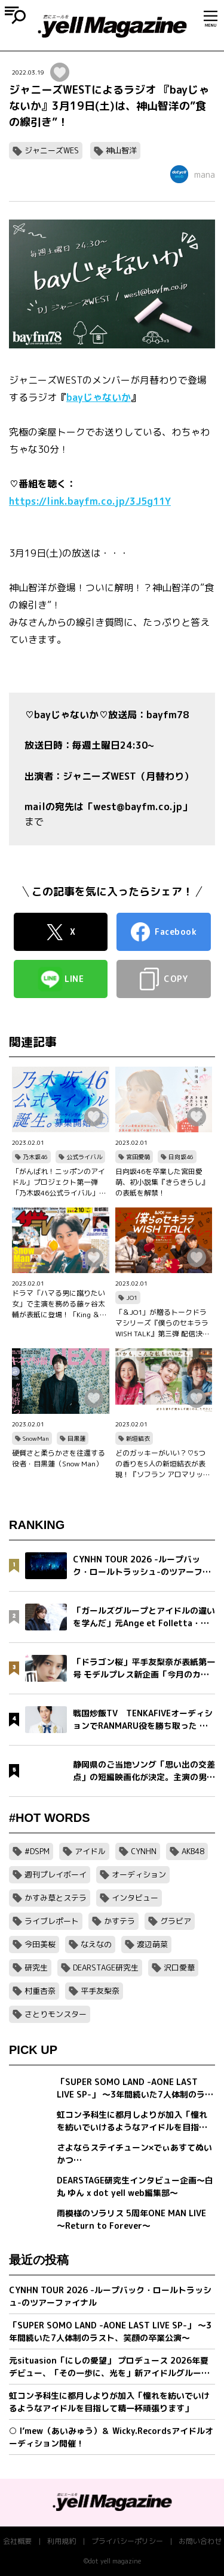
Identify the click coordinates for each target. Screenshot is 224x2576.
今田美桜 (40, 1944)
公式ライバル (84, 1157)
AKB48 (193, 1851)
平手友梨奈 (100, 1990)
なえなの (96, 1944)
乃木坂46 (35, 1157)
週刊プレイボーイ (55, 1874)
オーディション (139, 1874)
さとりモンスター (55, 2014)
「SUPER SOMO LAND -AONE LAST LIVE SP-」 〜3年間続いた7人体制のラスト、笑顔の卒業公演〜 (110, 2331)
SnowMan (36, 1438)
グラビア (175, 1921)
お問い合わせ (200, 2541)
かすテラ (119, 1921)
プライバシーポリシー (127, 2541)
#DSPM (37, 1851)
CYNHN (144, 1851)
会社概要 (17, 2541)
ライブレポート (51, 1921)
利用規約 (61, 2541)
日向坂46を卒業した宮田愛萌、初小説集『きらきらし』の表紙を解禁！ (161, 1182)
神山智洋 (121, 150)
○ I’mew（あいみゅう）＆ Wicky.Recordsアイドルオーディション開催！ (111, 2437)
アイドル (90, 1851)
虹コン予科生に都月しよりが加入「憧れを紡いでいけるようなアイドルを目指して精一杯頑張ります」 (109, 2402)
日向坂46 (181, 1157)
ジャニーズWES (51, 150)
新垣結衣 (138, 1438)
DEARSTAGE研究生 (106, 1967)
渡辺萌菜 (152, 1944)
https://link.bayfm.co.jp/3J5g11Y (90, 501)
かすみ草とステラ (55, 1897)
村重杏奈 (40, 1990)
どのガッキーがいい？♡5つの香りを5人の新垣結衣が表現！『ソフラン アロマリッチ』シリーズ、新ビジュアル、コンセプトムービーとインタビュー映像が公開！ (161, 1464)
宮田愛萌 (138, 1157)
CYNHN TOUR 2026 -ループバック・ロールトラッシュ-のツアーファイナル (110, 2296)
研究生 (36, 1967)
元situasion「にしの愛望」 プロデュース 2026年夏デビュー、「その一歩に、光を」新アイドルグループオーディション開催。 (109, 2367)
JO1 (131, 1297)
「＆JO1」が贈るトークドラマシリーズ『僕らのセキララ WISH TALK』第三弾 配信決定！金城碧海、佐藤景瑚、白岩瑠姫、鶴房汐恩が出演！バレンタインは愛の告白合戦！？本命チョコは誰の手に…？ (161, 1323)
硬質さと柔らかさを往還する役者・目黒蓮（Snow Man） (58, 1458)
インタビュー (135, 1897)
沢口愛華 (179, 1967)
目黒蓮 (76, 1438)
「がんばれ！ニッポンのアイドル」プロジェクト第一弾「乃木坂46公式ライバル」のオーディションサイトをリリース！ (59, 1182)
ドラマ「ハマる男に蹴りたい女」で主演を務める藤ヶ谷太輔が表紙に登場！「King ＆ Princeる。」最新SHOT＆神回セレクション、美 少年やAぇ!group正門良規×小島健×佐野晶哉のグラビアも (60, 1304)
